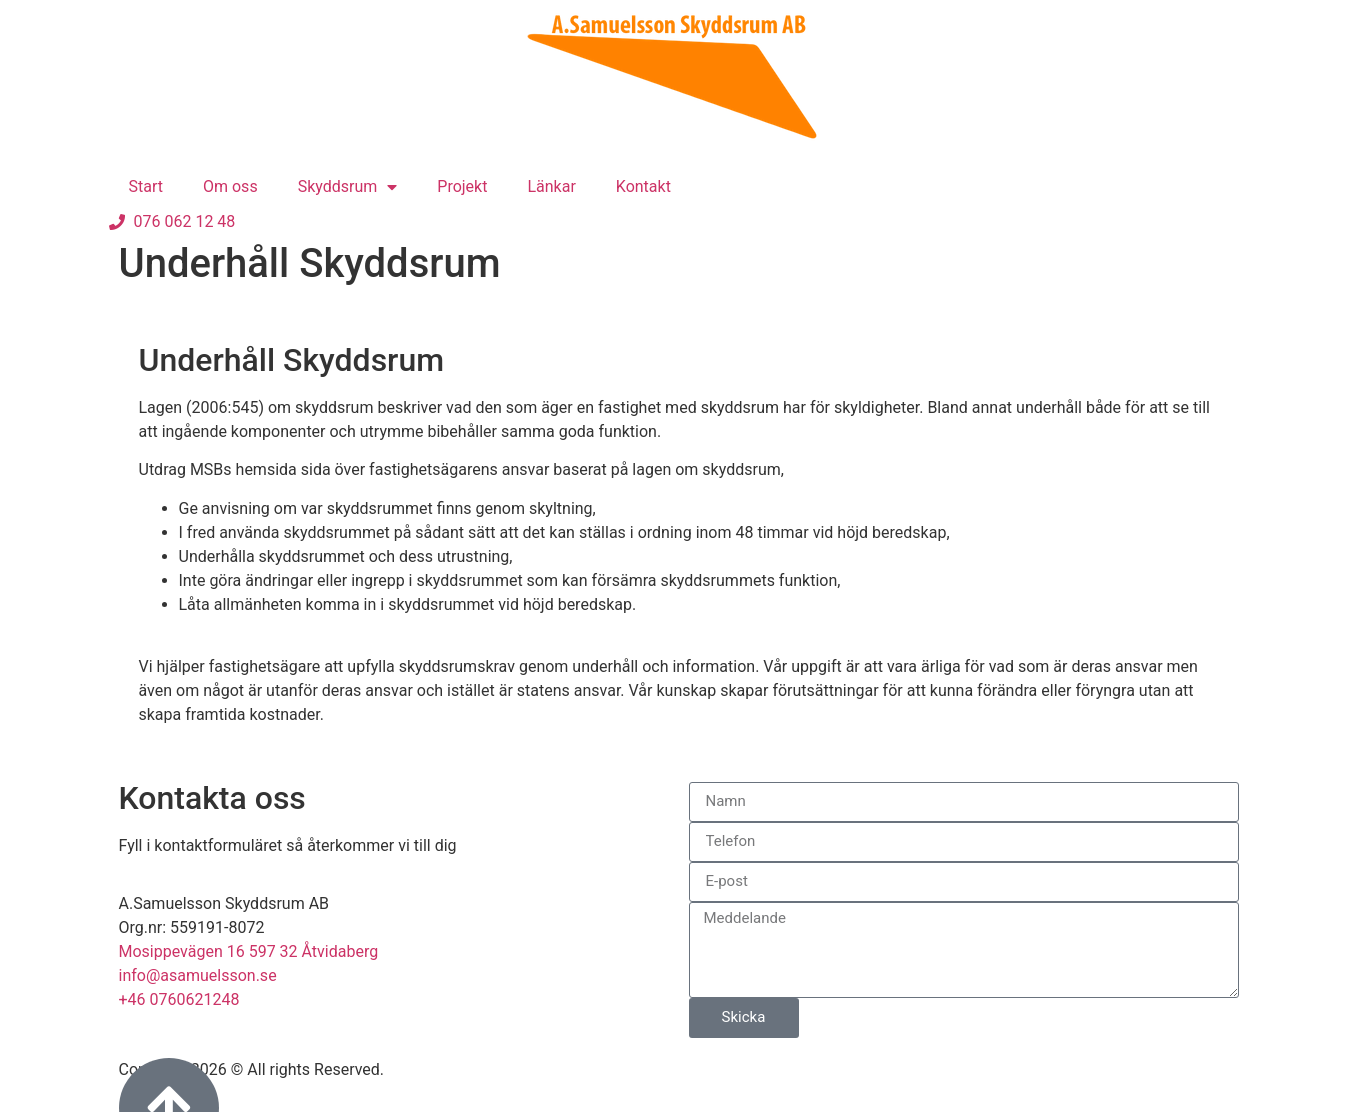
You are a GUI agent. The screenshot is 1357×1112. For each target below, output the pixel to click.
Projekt (462, 186)
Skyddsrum (348, 187)
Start (146, 186)
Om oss (230, 186)
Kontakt (643, 186)
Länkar (551, 186)
